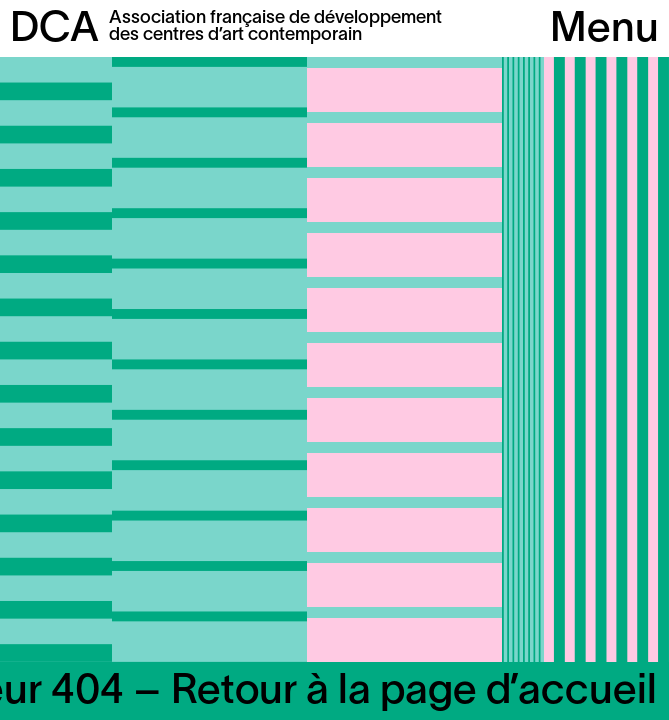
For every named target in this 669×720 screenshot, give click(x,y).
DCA (54, 30)
